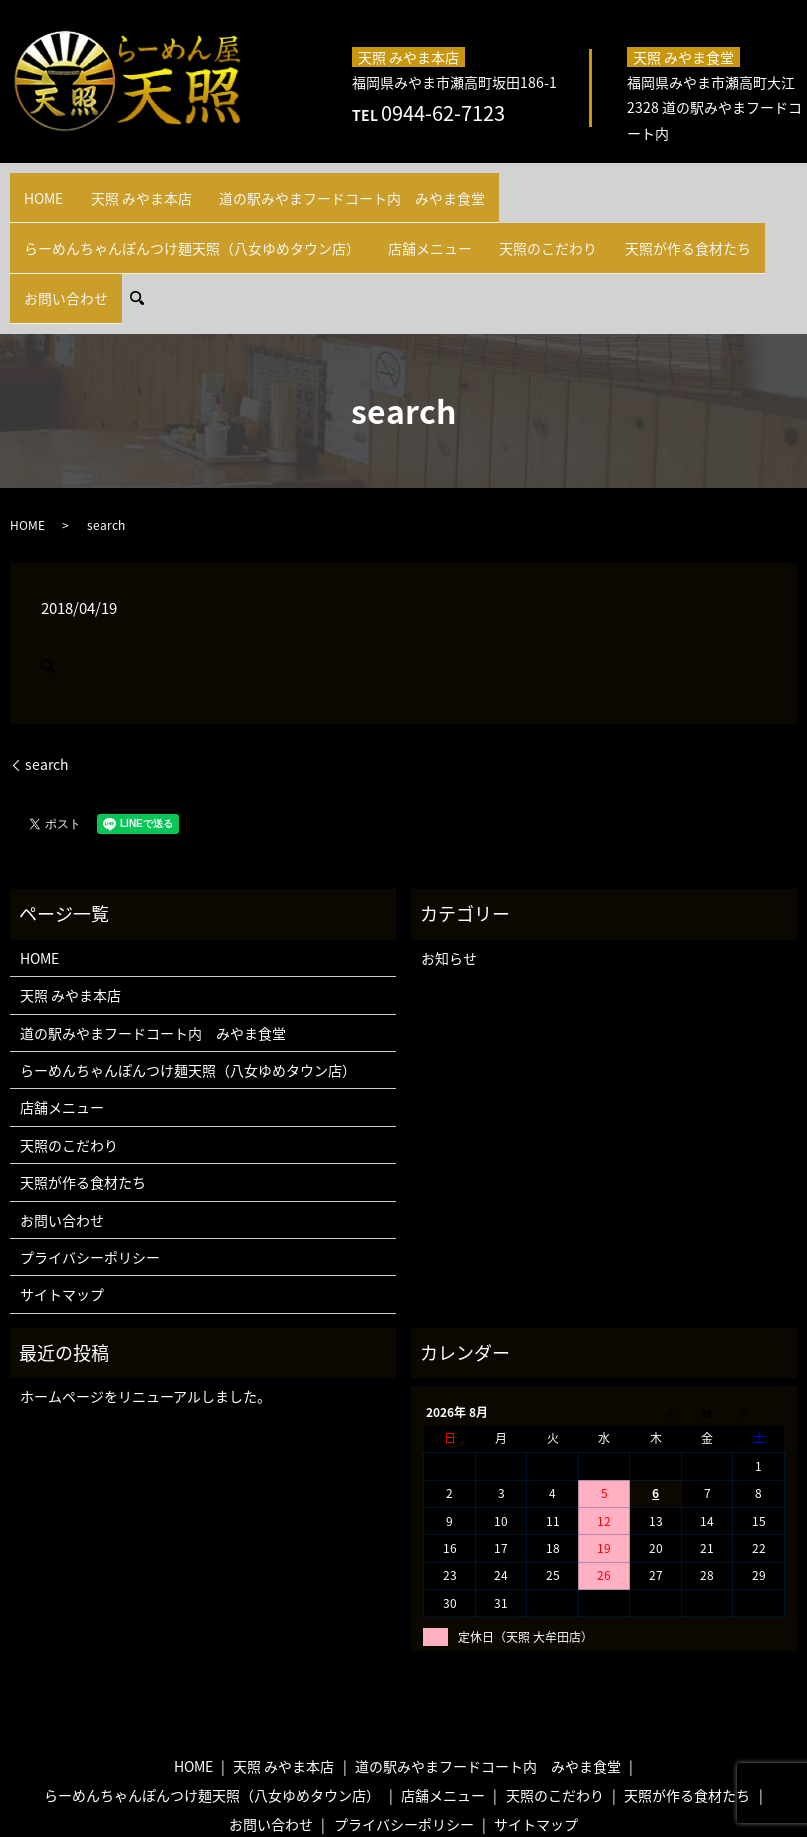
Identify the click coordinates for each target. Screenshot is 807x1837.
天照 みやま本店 (120, 186)
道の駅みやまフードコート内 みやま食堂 (300, 186)
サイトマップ (62, 1200)
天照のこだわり (156, 214)
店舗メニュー (57, 214)
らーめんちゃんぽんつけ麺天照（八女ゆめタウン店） (580, 186)
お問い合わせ (386, 214)
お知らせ (449, 864)
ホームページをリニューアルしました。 (145, 1302)
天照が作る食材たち (274, 214)
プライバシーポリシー (90, 1163)
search (457, 213)
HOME (38, 186)
